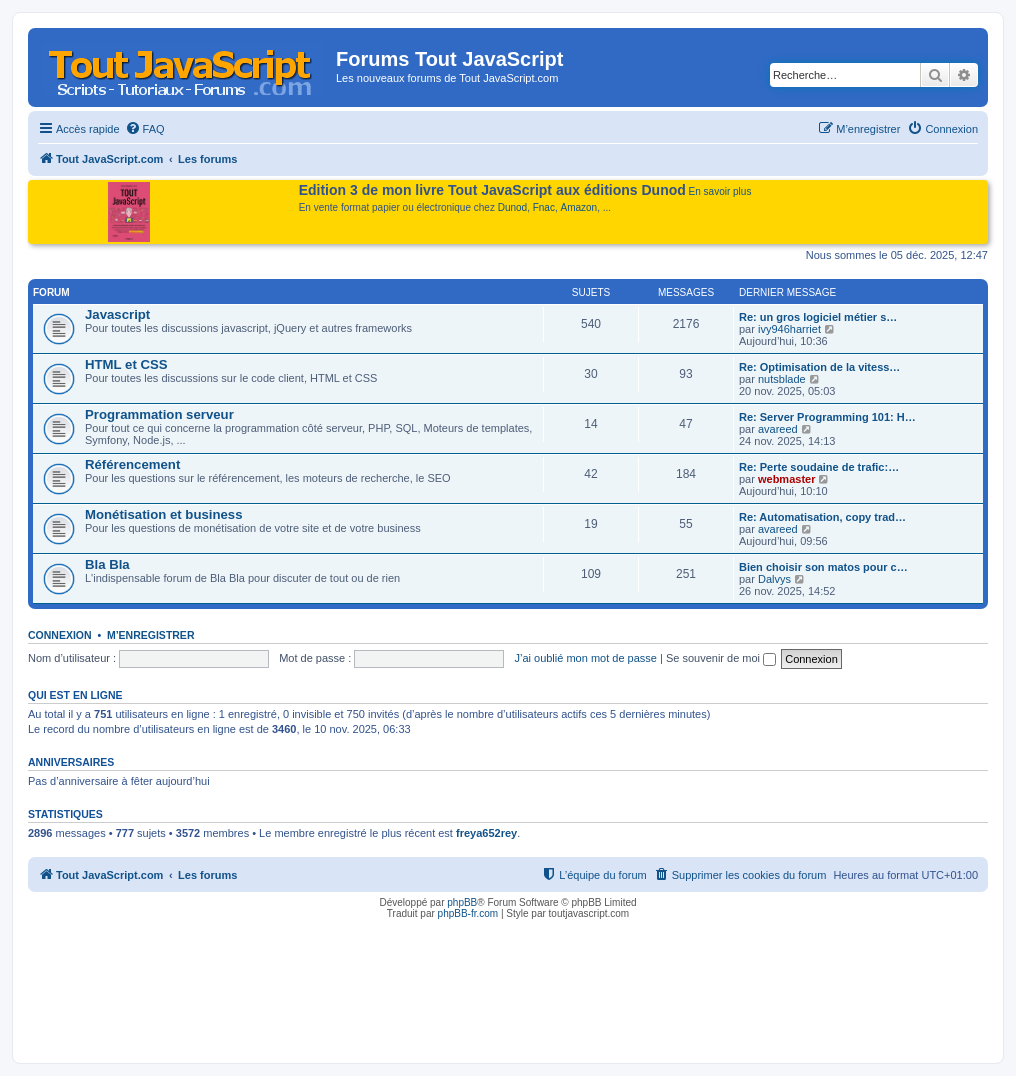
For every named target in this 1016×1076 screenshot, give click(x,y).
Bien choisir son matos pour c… (823, 567)
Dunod (512, 207)
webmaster (786, 479)
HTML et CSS (126, 364)
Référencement (132, 464)
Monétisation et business (164, 514)
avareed (778, 429)
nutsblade (782, 379)
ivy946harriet (789, 329)
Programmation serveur (159, 414)
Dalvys (774, 579)
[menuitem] (145, 129)
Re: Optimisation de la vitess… (819, 367)
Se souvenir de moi (721, 658)
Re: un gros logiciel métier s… (818, 317)
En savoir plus (720, 191)
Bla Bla (107, 564)
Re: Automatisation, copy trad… (822, 517)
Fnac (544, 207)
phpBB (462, 902)
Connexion (60, 635)
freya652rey (486, 833)
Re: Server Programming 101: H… (827, 417)
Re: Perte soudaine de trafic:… (819, 467)
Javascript (117, 314)
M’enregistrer (151, 635)
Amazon (579, 207)
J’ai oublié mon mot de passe (585, 658)
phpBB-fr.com (468, 913)
